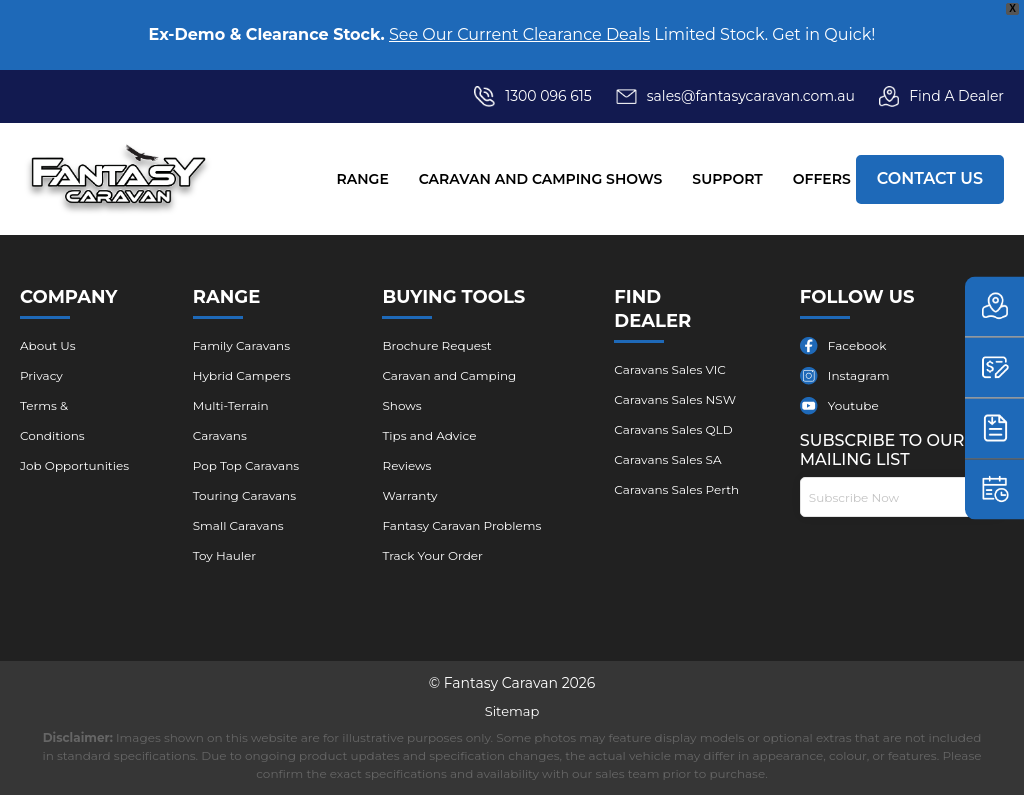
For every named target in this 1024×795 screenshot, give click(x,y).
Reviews (406, 465)
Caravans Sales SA (667, 459)
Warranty (409, 495)
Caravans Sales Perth (676, 489)
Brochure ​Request (436, 345)
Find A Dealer (941, 96)
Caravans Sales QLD (673, 429)
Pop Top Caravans (246, 465)
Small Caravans (238, 525)
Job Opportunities (74, 465)
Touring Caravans (244, 495)
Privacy (41, 375)
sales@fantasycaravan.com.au (735, 96)
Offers (822, 179)
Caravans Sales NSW (675, 399)
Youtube (853, 405)
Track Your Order (432, 555)
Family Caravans (241, 345)
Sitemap (512, 711)
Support (727, 179)
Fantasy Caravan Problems (461, 525)
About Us (48, 345)
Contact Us (930, 178)
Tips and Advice (429, 435)
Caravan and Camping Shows (541, 179)
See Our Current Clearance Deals (519, 34)
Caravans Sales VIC (670, 369)
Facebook (857, 345)
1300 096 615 (548, 96)
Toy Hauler (224, 555)
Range (363, 179)
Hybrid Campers (242, 375)
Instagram (859, 375)
